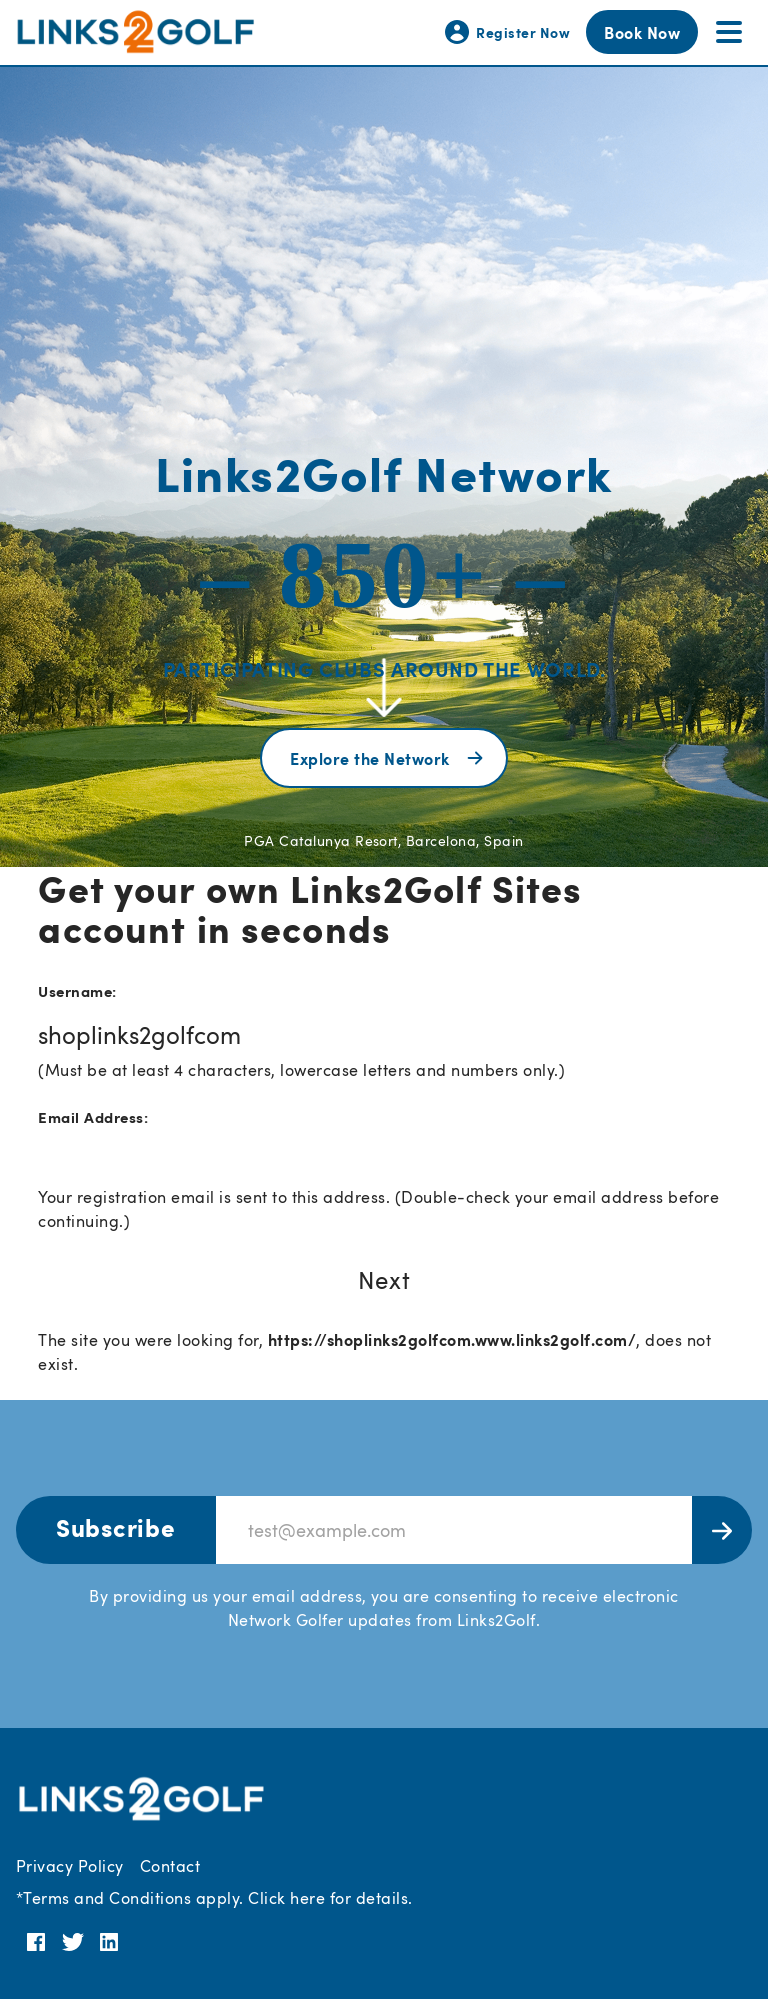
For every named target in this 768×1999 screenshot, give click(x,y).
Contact (170, 1866)
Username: (77, 990)
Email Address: (93, 1116)
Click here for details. (330, 1898)
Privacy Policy (70, 1866)
